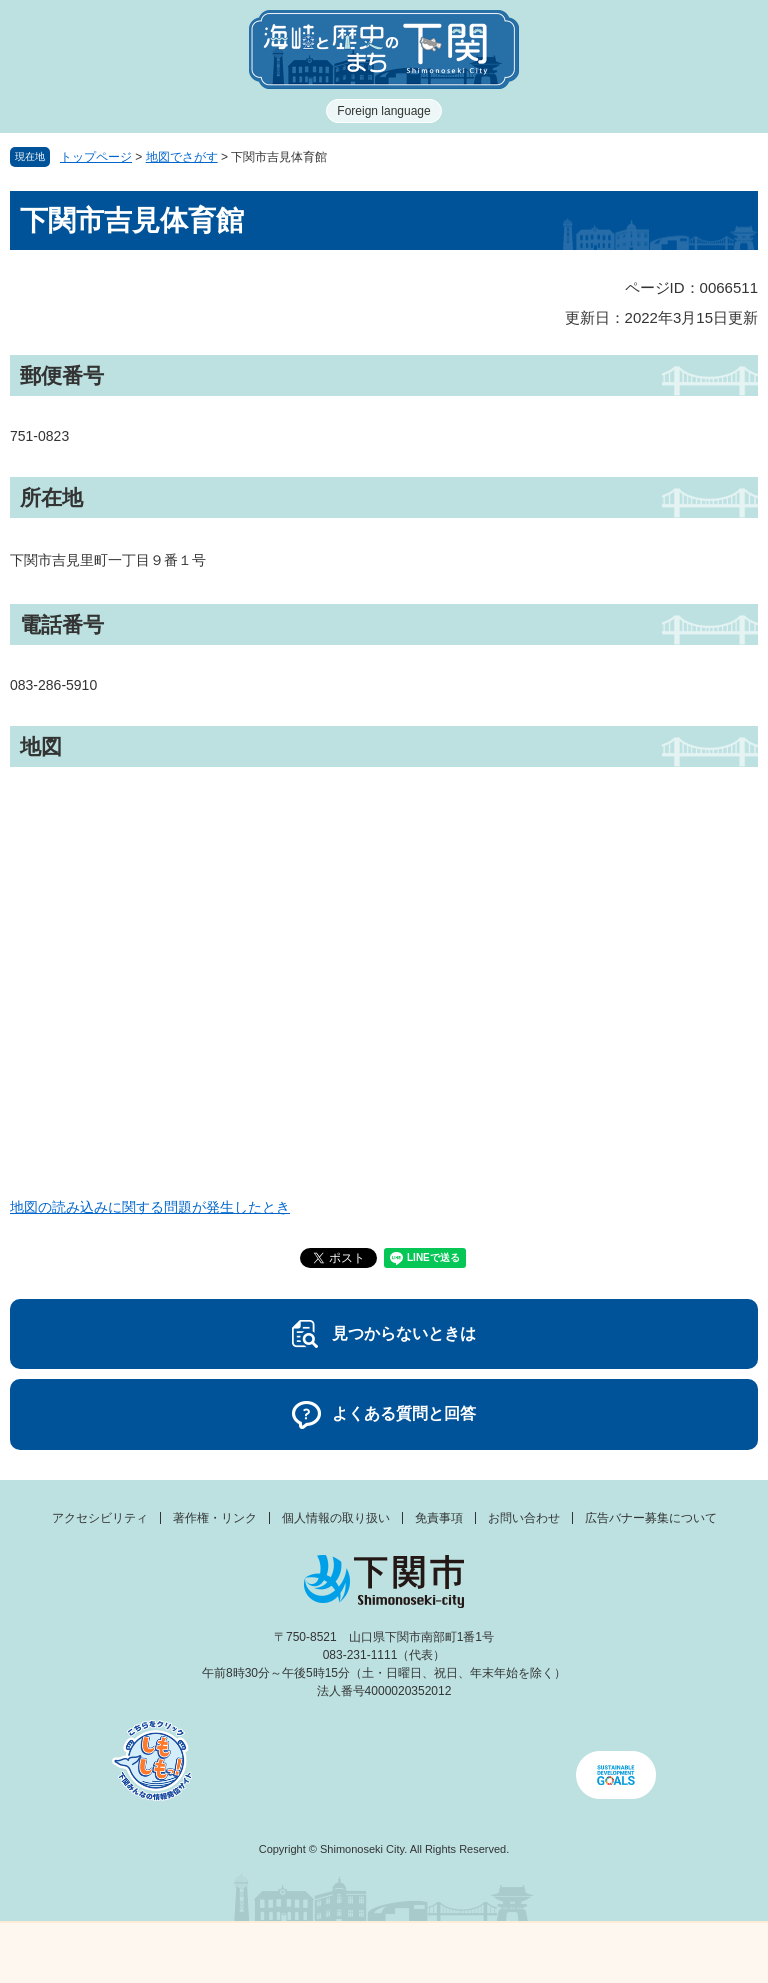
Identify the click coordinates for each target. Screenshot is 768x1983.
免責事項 (439, 1518)
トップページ (96, 157)
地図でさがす (182, 157)
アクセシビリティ (100, 1518)
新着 (288, 1953)
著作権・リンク (215, 1518)
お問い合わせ (524, 1518)
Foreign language (383, 111)
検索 (480, 1953)
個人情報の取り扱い (336, 1518)
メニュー (96, 1947)
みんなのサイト (672, 1953)
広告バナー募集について (651, 1518)
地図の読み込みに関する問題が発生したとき (150, 1207)
